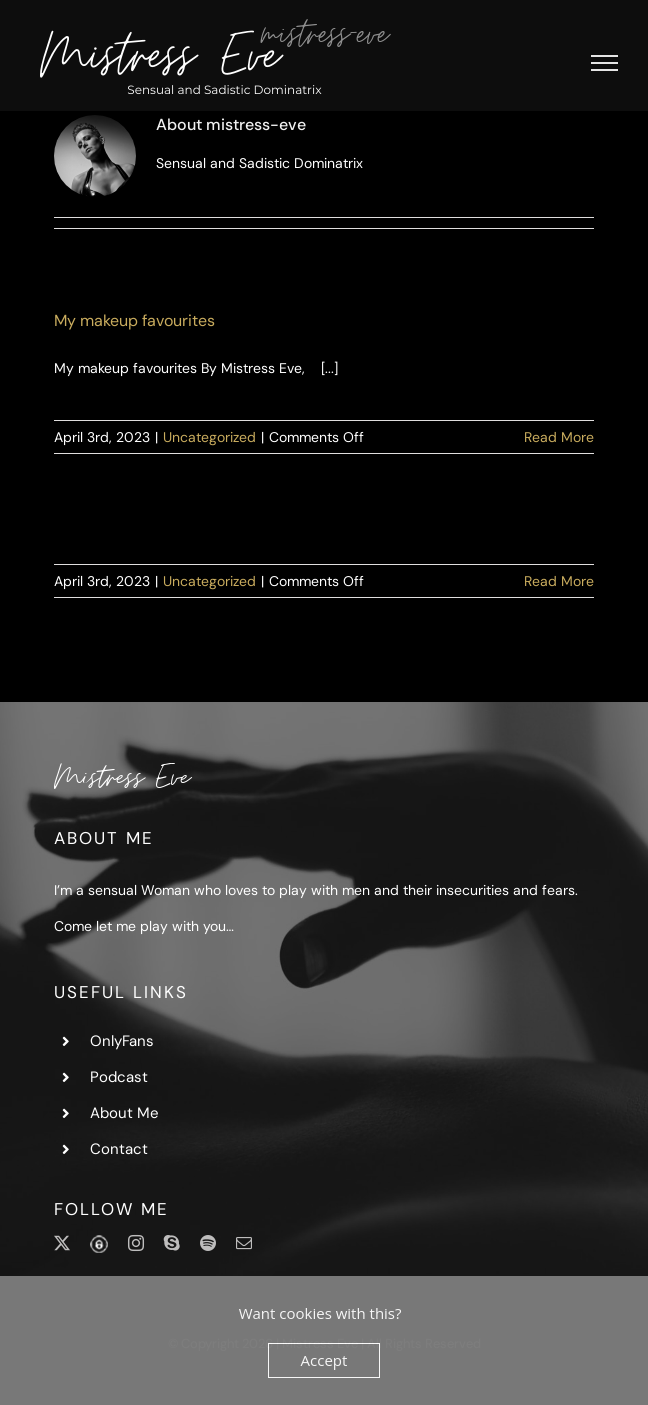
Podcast (119, 1077)
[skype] (172, 1243)
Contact (119, 1149)
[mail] (244, 1243)
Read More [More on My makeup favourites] (559, 437)
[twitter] (62, 1243)
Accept (324, 1360)
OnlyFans (122, 1041)
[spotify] (208, 1243)
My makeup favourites (134, 320)
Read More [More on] (559, 581)
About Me (124, 1113)
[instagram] (136, 1243)
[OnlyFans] (99, 1244)
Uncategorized (209, 437)
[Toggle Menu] (604, 63)
